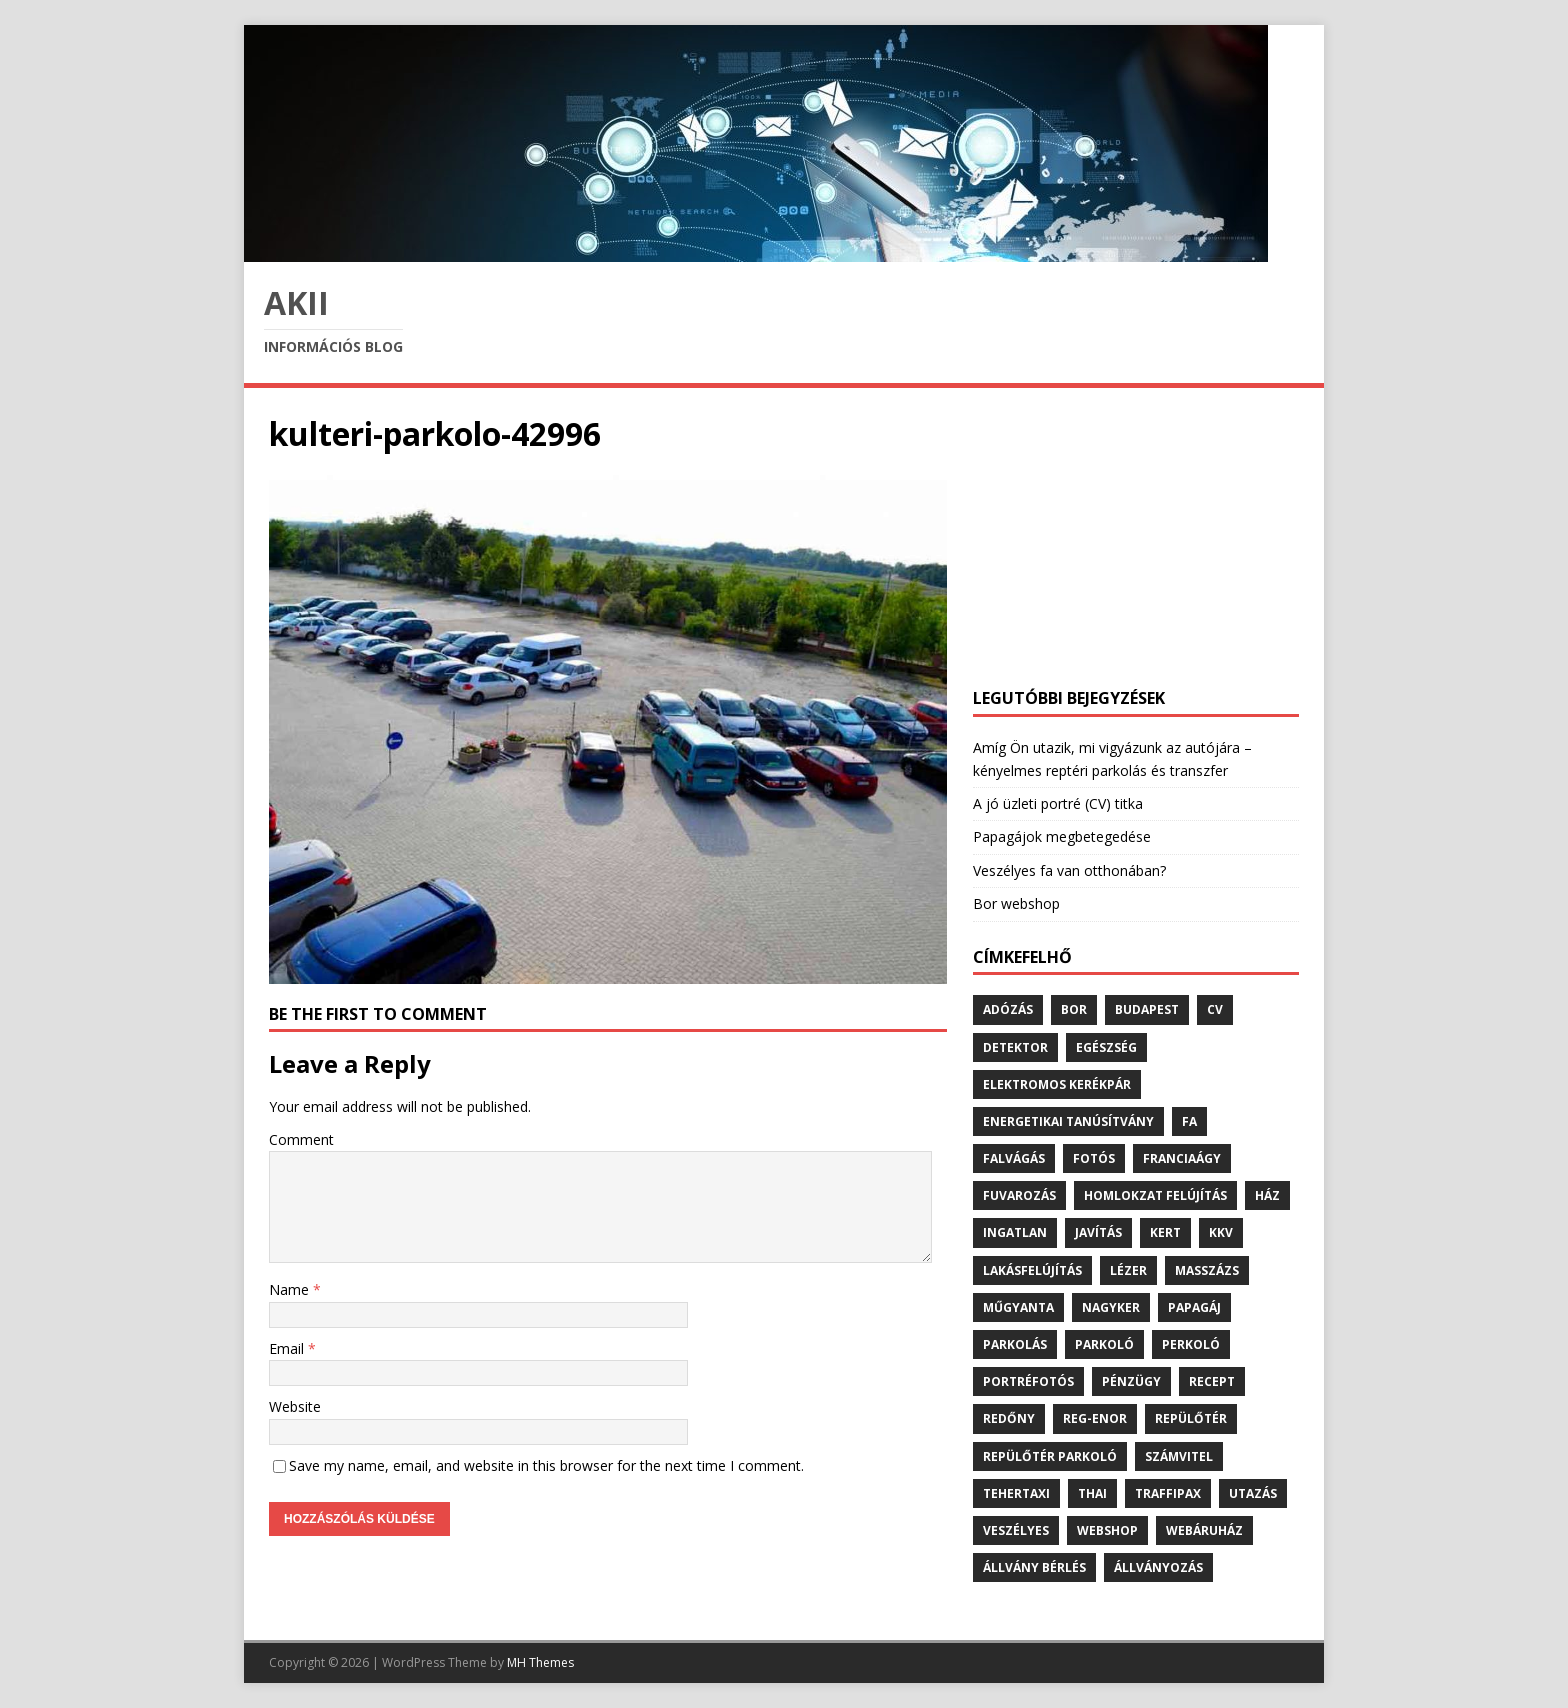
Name (291, 1289)
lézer (1128, 1270)
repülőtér (1191, 1418)
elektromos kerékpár (1057, 1084)
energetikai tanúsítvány (1068, 1121)
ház (1267, 1195)
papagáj (1194, 1307)
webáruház (1204, 1530)
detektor (1015, 1047)
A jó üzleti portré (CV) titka (1058, 803)
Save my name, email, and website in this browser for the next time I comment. (546, 1465)
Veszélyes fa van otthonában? (1069, 870)
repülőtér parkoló (1050, 1456)
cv (1215, 1009)
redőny (1009, 1418)
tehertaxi (1016, 1493)
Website (295, 1406)
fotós (1094, 1158)
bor (1074, 1009)
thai (1092, 1493)
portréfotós (1028, 1381)
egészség (1106, 1047)
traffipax (1168, 1493)
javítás (1098, 1232)
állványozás (1158, 1567)
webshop (1107, 1530)
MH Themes (540, 1662)
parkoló (1104, 1344)
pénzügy (1131, 1381)
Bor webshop (1016, 903)
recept (1212, 1381)
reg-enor (1095, 1418)
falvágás (1014, 1158)
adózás (1008, 1009)
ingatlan (1015, 1232)
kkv (1221, 1232)
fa (1189, 1121)
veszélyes (1016, 1530)
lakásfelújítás (1032, 1270)
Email (288, 1348)
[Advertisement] (1136, 538)
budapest (1147, 1009)
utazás (1253, 1493)
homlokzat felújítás (1155, 1195)
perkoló (1191, 1344)
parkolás (1015, 1344)
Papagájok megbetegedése (1062, 836)
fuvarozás (1019, 1195)
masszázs (1207, 1270)
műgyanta (1018, 1307)
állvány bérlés (1034, 1567)
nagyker (1111, 1307)
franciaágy (1182, 1158)
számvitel (1179, 1456)
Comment (301, 1139)
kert (1165, 1232)
